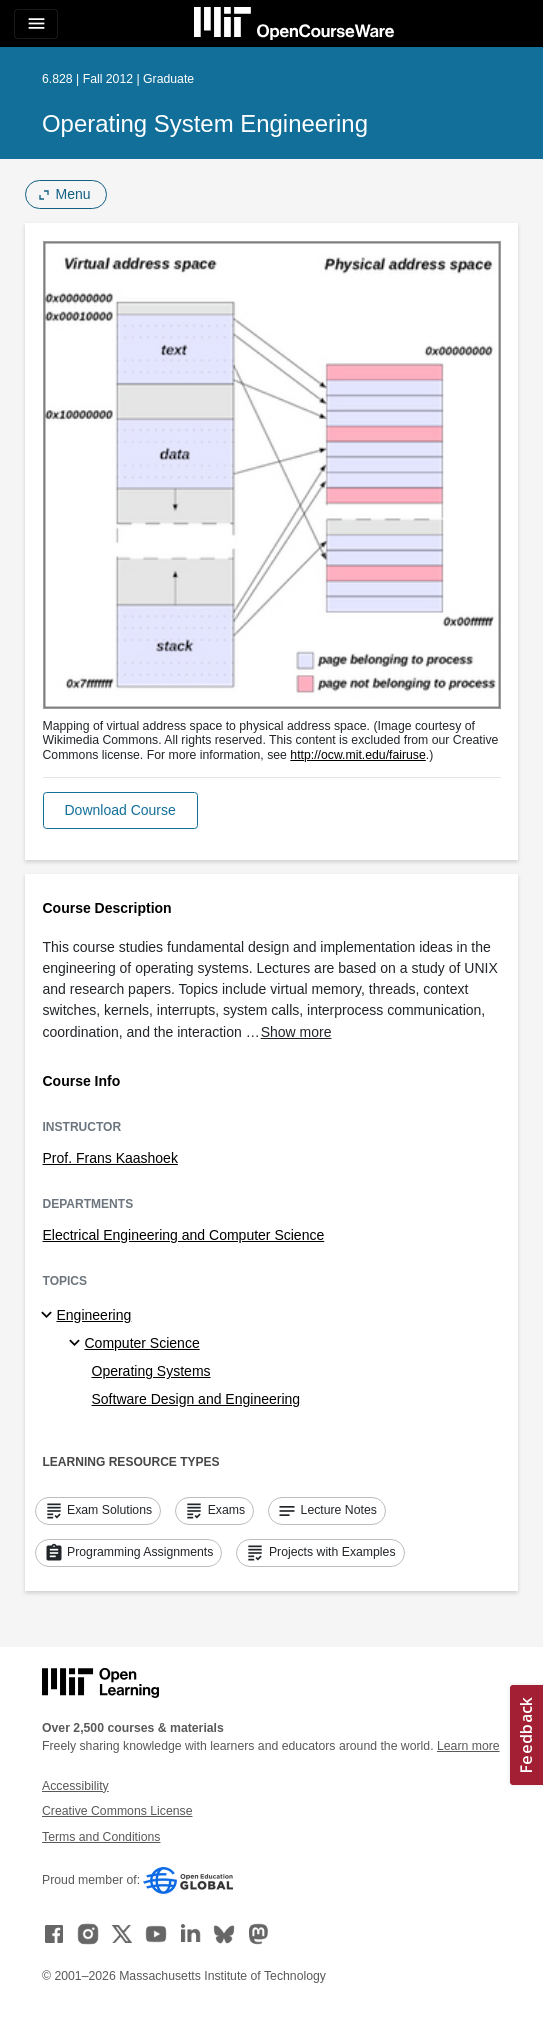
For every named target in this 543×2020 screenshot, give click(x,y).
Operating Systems (151, 1371)
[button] (120, 810)
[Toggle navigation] (36, 24)
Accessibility (75, 1786)
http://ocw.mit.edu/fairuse (358, 755)
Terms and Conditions (101, 1837)
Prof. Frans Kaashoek (110, 1158)
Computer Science (142, 1343)
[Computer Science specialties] (77, 1344)
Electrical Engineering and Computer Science (184, 1235)
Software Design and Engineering (196, 1399)
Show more (296, 1032)
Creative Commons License (117, 1811)
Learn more (468, 1746)
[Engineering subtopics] (49, 1316)
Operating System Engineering (205, 123)
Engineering (94, 1315)
